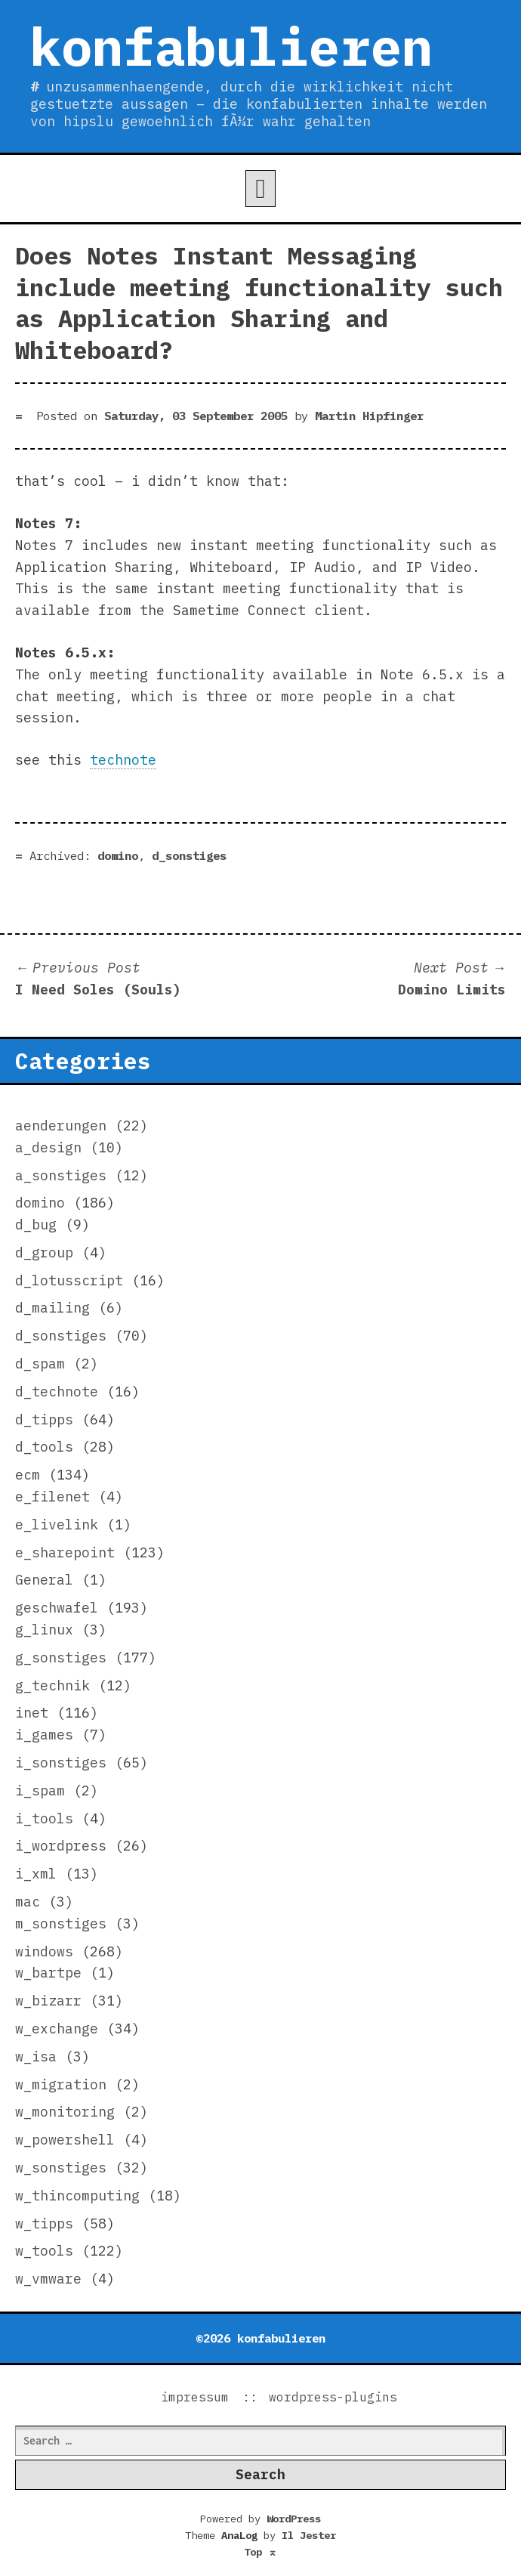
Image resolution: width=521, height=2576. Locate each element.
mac (27, 1901)
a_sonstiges (60, 1175)
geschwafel (56, 1607)
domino (117, 855)
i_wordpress (60, 1845)
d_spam (40, 1363)
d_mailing (52, 1307)
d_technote (56, 1391)
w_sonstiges (60, 2167)
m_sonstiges (60, 1923)
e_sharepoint (65, 1552)
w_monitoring (65, 2111)
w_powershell (65, 2139)
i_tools (44, 1818)
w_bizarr (48, 2000)
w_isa (36, 2056)
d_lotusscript (69, 1280)
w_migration (60, 2084)
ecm (27, 1474)
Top (260, 2552)
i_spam (40, 1790)
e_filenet (52, 1496)
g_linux (44, 1629)
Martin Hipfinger (369, 415)
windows (44, 1951)
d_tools (44, 1446)
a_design (48, 1147)
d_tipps (44, 1419)
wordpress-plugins (333, 2396)
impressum (195, 2396)
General (44, 1579)
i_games (44, 1734)
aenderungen (60, 1125)
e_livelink (56, 1524)
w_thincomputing (77, 2195)
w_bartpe (48, 1972)
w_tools (44, 2250)
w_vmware (48, 2278)
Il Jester (309, 2535)
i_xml (36, 1873)
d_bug (36, 1224)
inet (31, 1712)
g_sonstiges (60, 1657)
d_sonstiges (189, 855)
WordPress (294, 2518)
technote (123, 759)
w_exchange (56, 2028)
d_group (44, 1252)
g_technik (52, 1685)
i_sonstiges (60, 1762)
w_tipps (44, 2223)
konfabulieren (231, 46)
